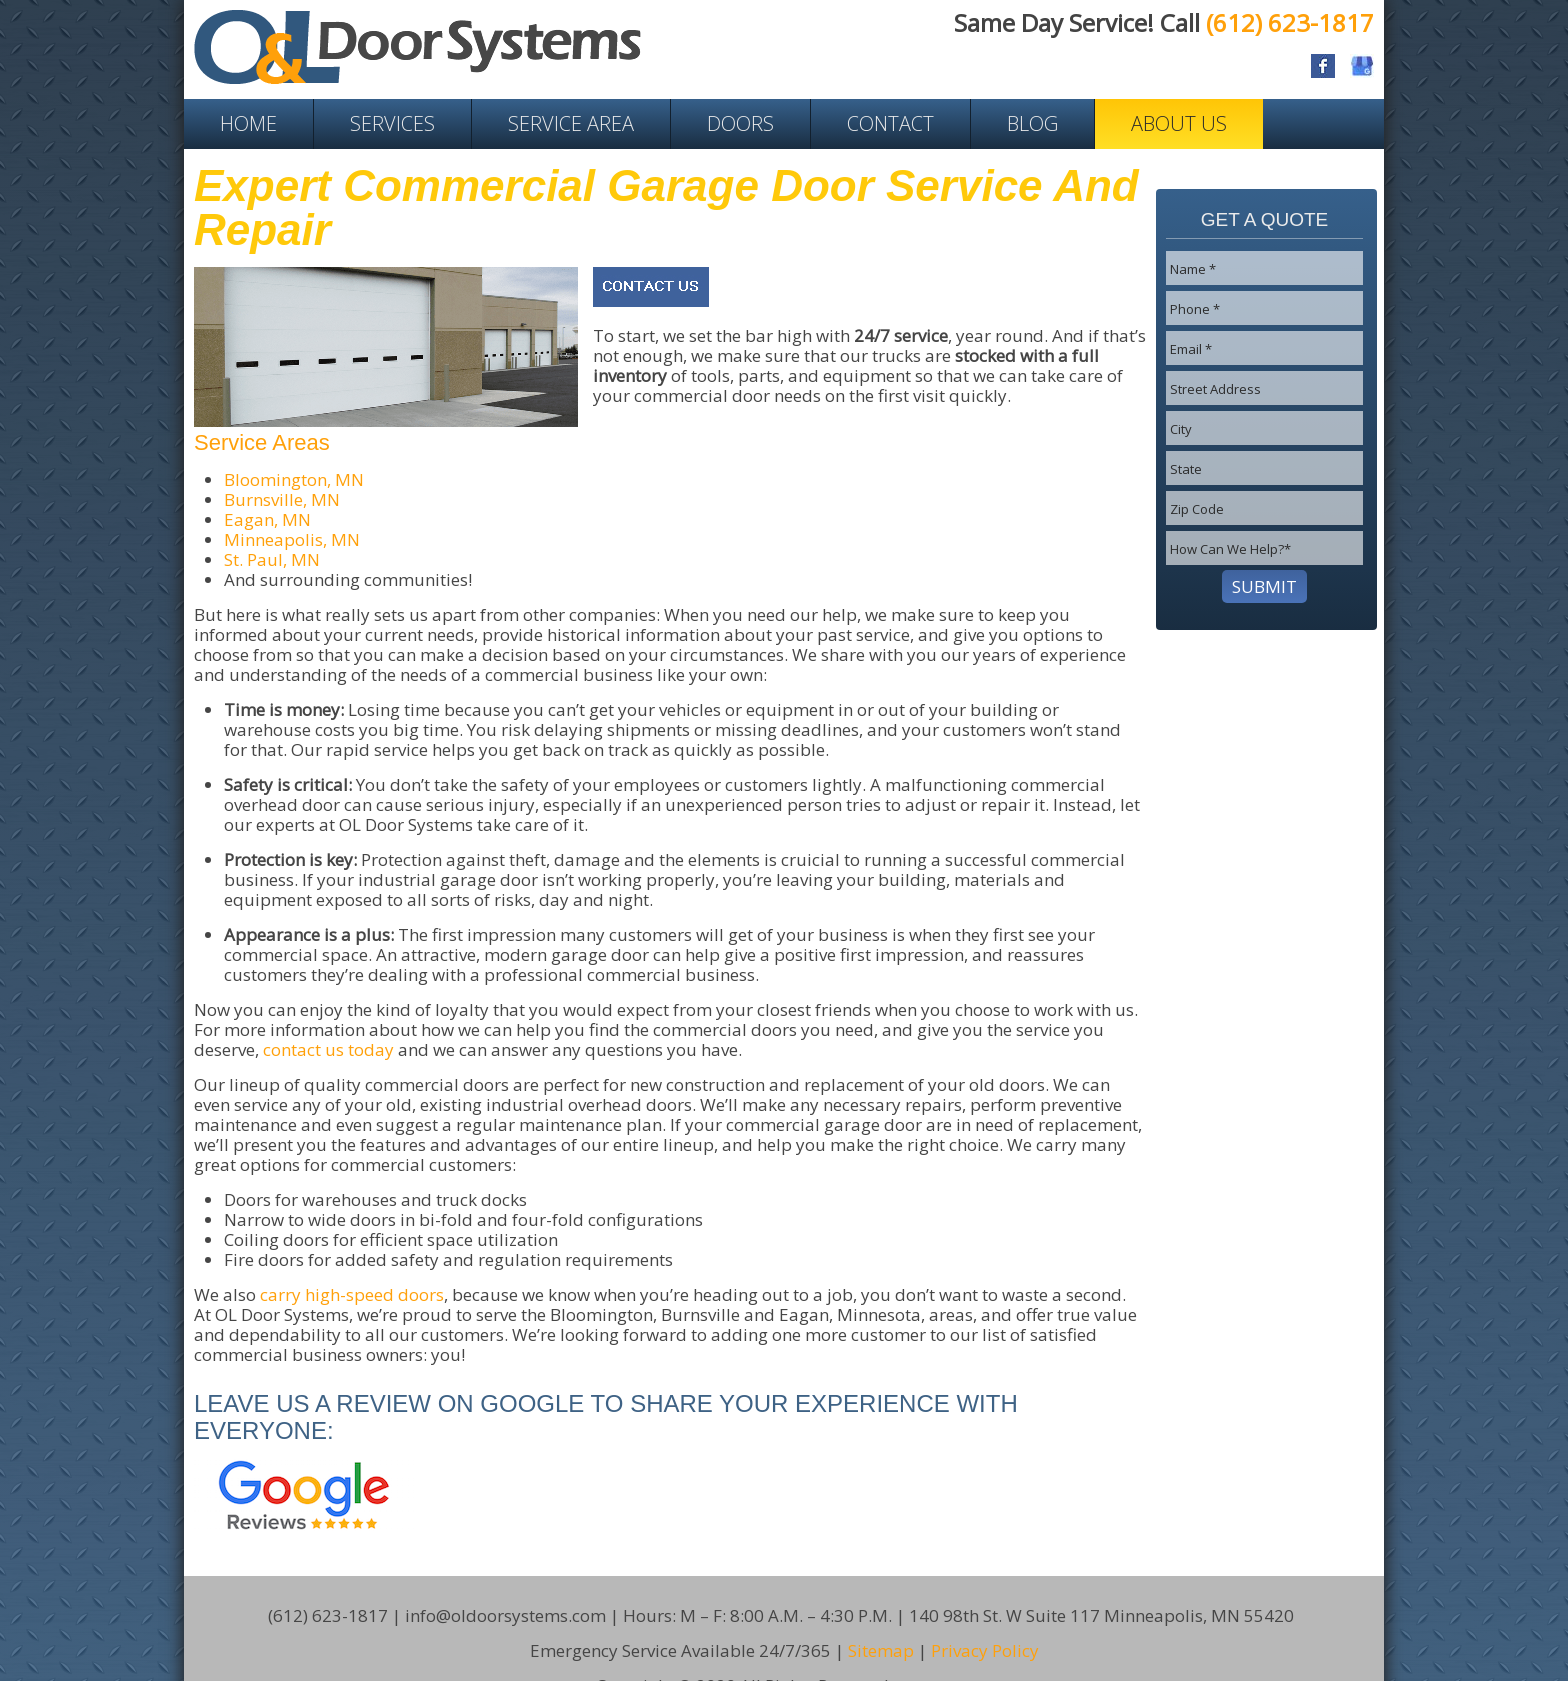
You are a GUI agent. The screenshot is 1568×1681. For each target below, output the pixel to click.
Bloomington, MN (294, 479)
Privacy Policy (985, 1620)
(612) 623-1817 (1290, 22)
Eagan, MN (267, 519)
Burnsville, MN (282, 499)
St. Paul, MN (272, 559)
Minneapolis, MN (292, 539)
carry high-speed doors (352, 1294)
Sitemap (881, 1620)
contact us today (328, 1049)
